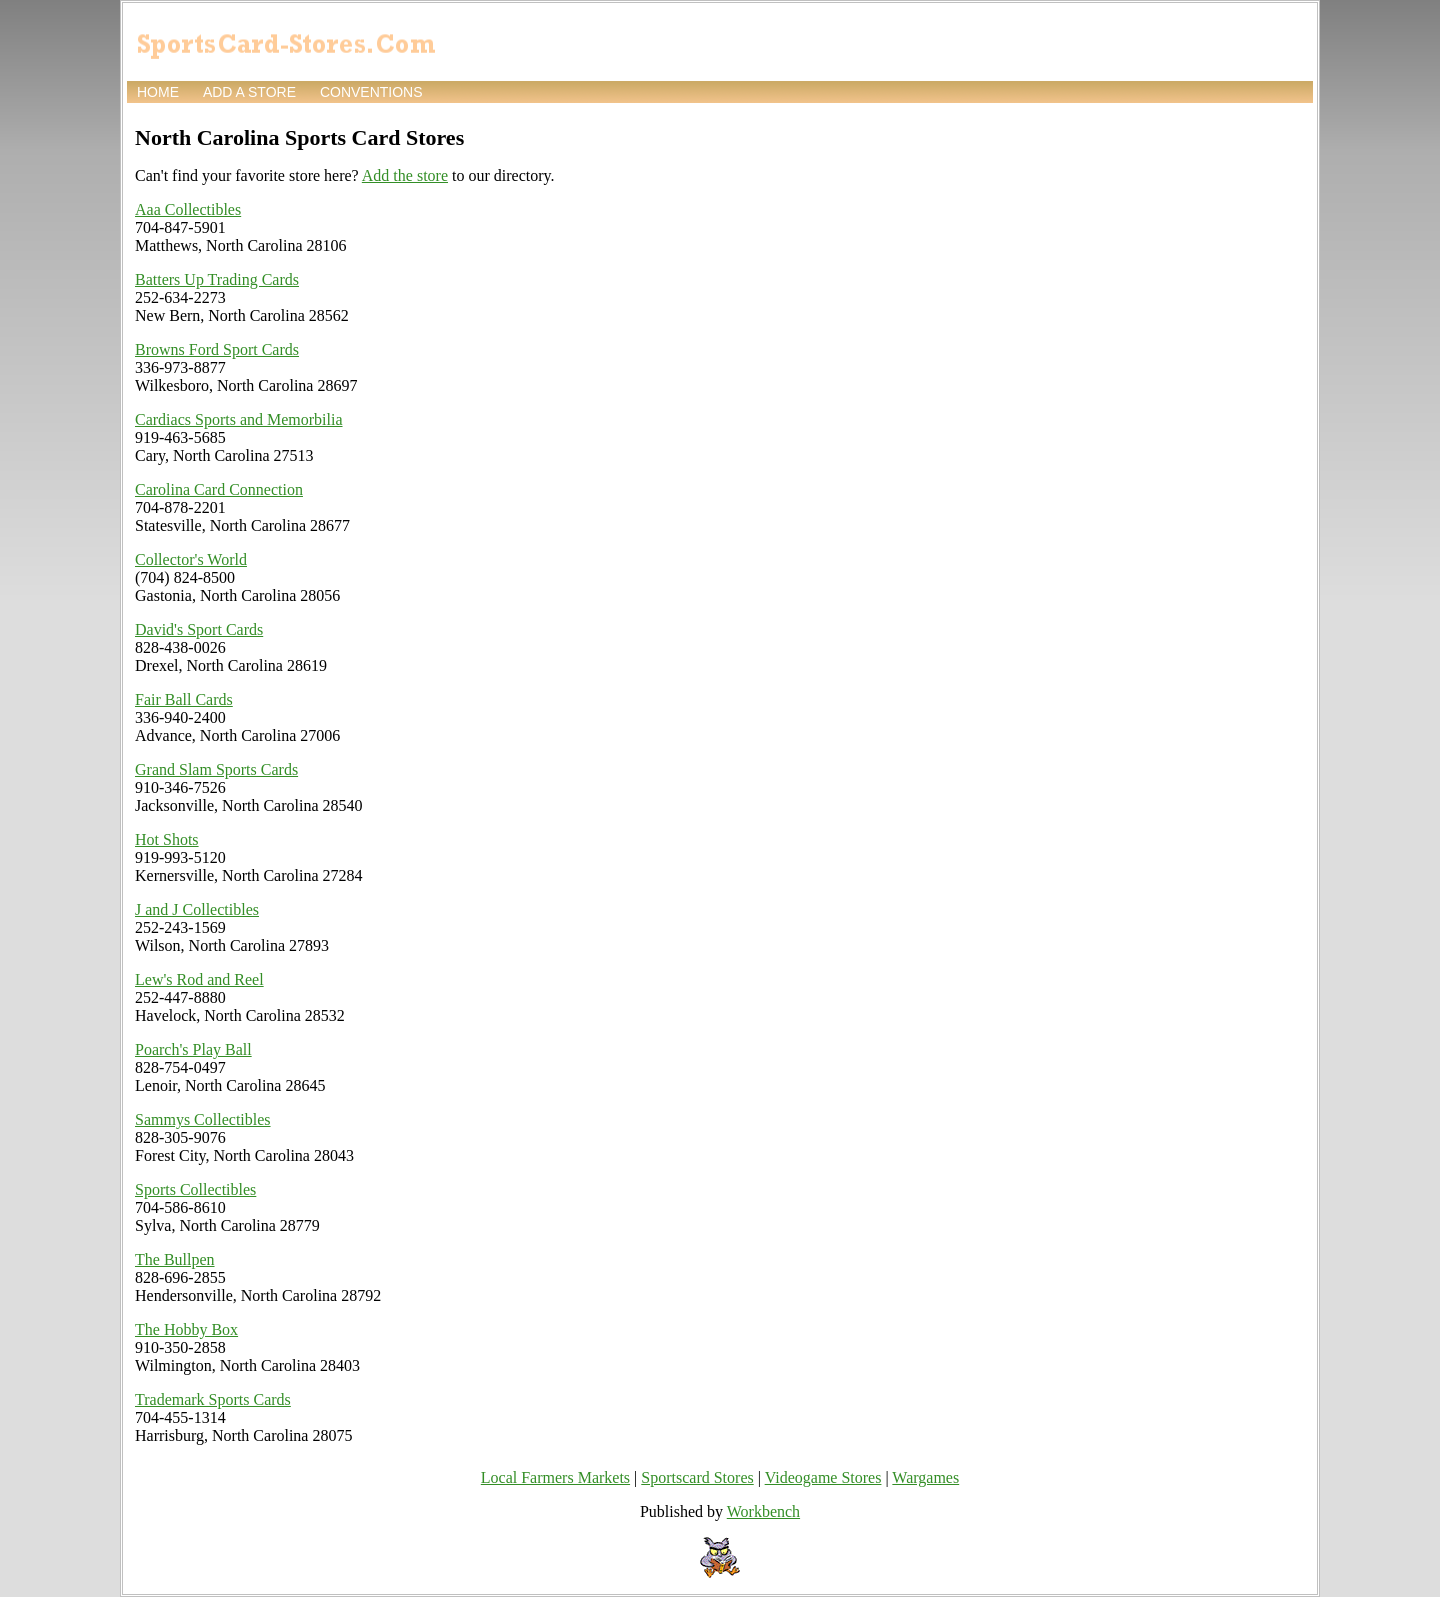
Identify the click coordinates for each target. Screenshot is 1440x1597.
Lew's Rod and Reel (199, 979)
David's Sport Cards (199, 629)
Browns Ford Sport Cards (217, 349)
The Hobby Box (186, 1329)
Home (158, 92)
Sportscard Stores (697, 1477)
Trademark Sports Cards (213, 1399)
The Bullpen (175, 1259)
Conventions (371, 92)
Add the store (405, 175)
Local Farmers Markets (555, 1477)
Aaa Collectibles (188, 209)
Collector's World (191, 559)
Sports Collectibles (195, 1189)
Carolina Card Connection (219, 489)
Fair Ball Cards (184, 699)
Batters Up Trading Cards (217, 279)
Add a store (249, 92)
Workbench (763, 1511)
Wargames (925, 1477)
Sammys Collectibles (203, 1119)
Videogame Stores (823, 1477)
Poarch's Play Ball (193, 1049)
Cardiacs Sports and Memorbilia (239, 419)
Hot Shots (167, 839)
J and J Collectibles (197, 909)
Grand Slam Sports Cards (216, 769)
